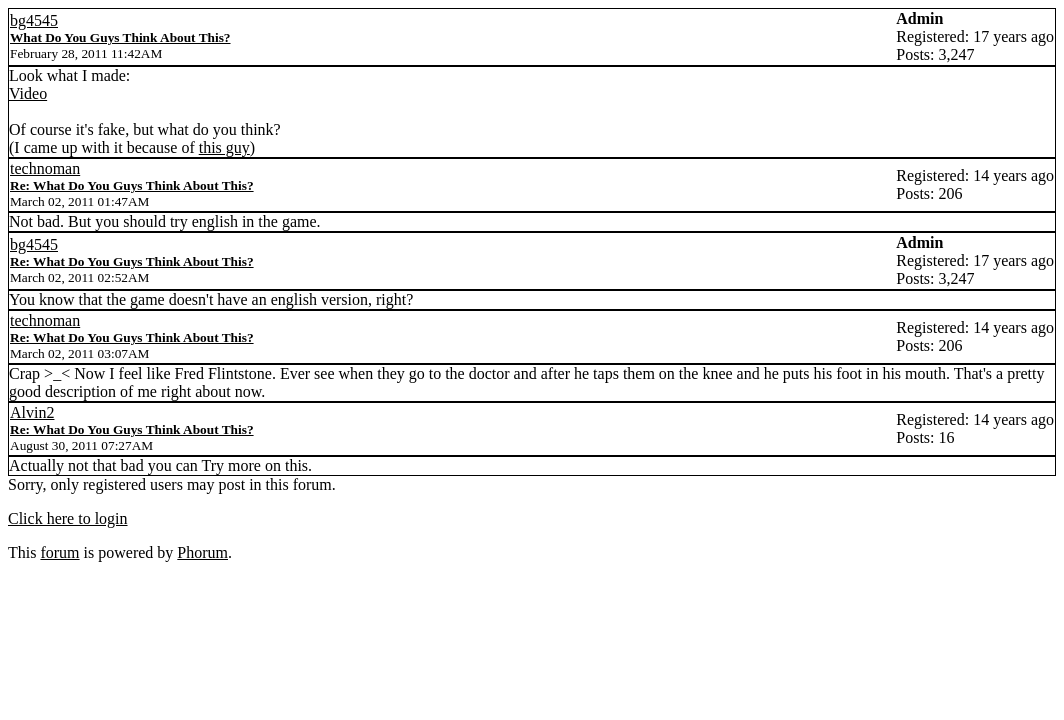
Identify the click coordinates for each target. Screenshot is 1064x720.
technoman (45, 168)
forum (59, 552)
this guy (224, 147)
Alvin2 (32, 412)
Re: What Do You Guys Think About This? (132, 185)
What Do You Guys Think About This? (120, 37)
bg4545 (34, 20)
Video (28, 93)
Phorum (202, 552)
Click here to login (68, 518)
